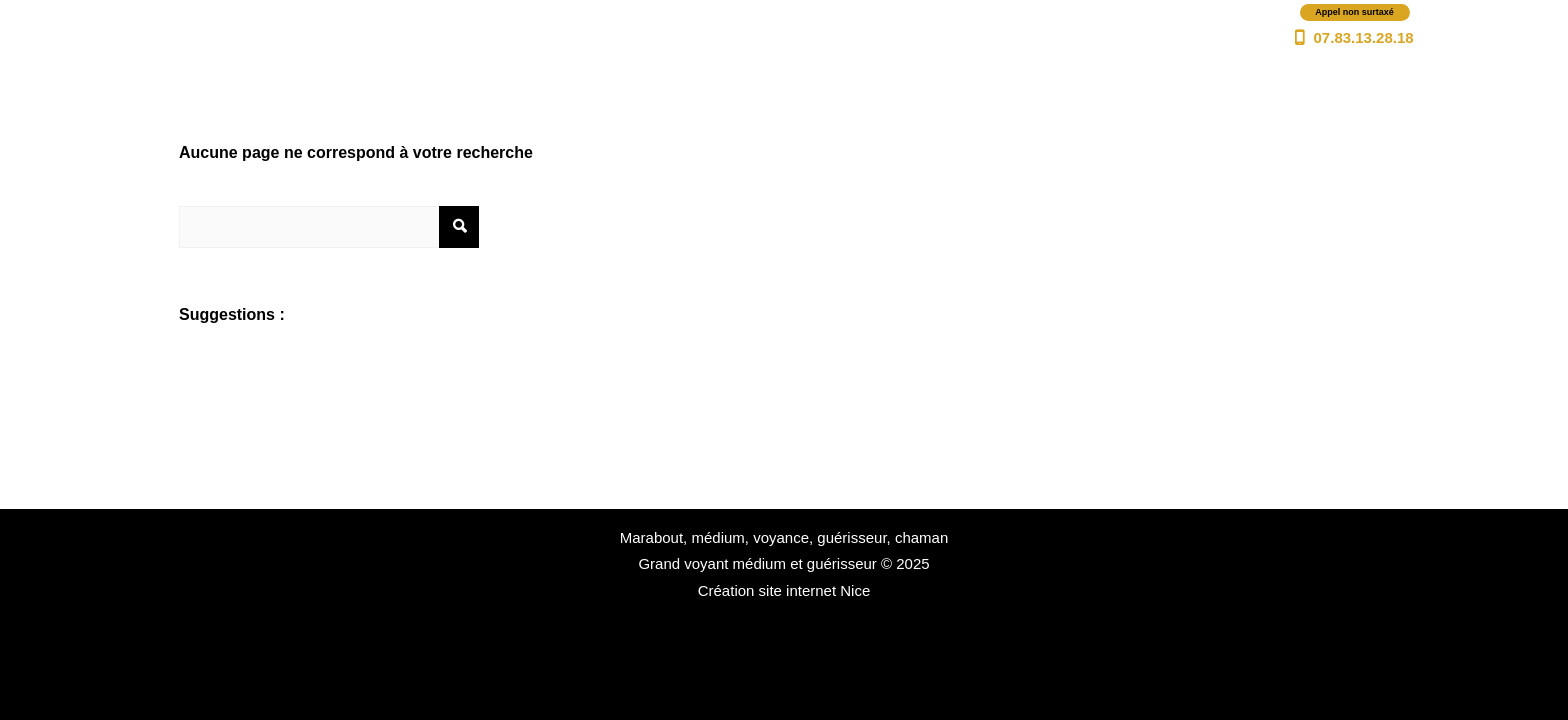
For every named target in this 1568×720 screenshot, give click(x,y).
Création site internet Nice (784, 590)
